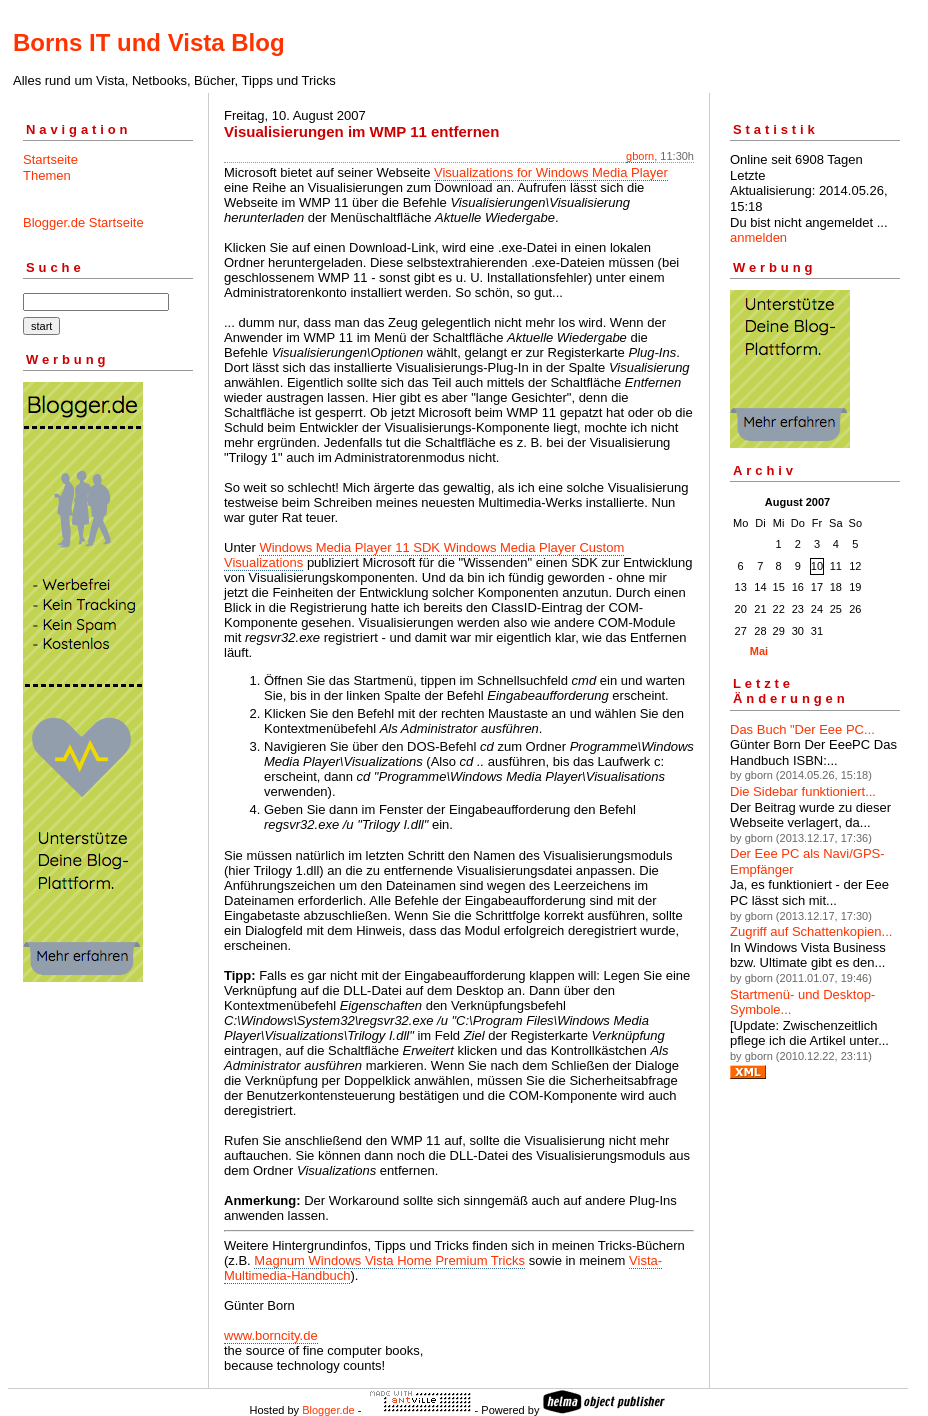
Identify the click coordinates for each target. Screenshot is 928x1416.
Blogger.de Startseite (83, 222)
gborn (640, 156)
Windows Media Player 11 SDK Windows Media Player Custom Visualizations (424, 555)
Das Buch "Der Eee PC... (802, 729)
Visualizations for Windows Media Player (551, 172)
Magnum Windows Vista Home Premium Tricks (389, 1260)
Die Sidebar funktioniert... (803, 791)
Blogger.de (328, 1410)
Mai (759, 651)
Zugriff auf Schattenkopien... (811, 931)
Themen (47, 175)
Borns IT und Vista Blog (149, 42)
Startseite (50, 159)
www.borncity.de (271, 1335)
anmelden (758, 237)
